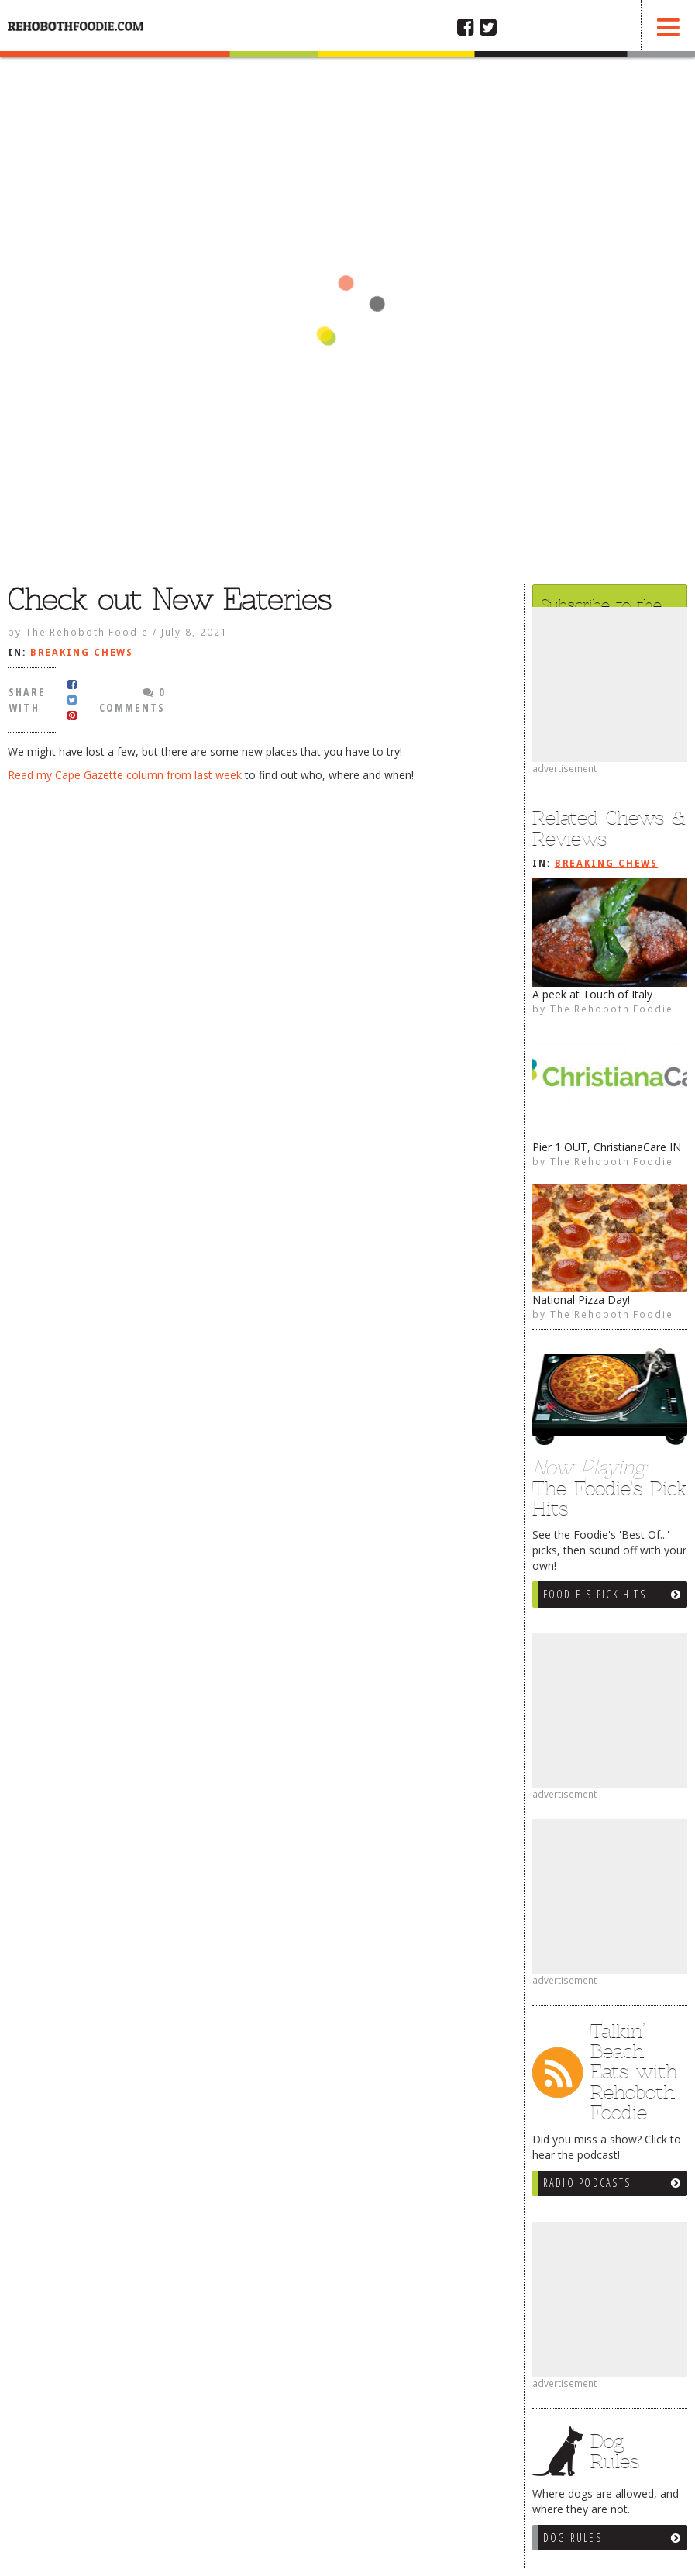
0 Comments (132, 700)
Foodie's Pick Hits (594, 1594)
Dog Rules (572, 2537)
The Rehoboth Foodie (611, 1008)
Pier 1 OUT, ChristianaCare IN (606, 1147)
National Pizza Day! (581, 1299)
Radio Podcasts (587, 2182)
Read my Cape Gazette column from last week (125, 774)
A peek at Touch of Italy (592, 994)
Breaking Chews (607, 863)
